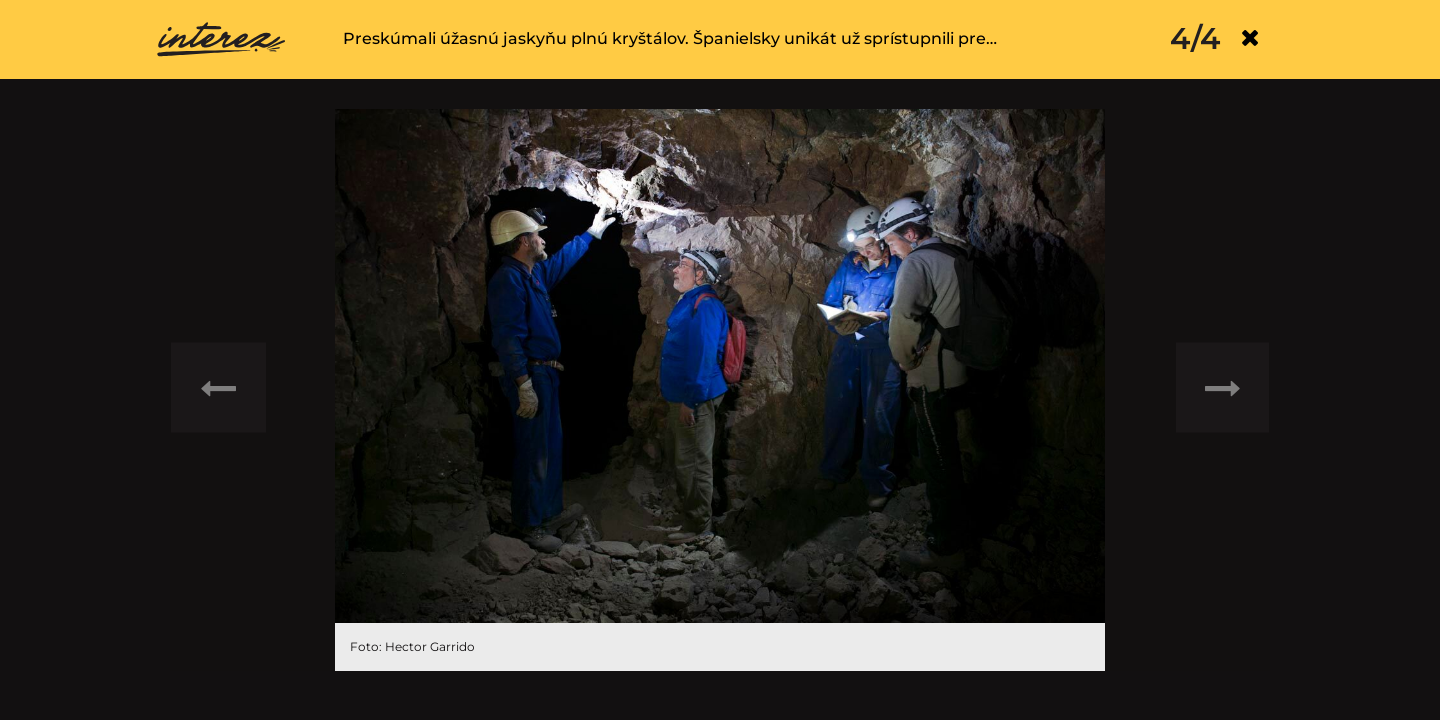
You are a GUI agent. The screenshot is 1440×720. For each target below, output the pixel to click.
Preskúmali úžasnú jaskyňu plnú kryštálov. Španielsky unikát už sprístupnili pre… (670, 38)
